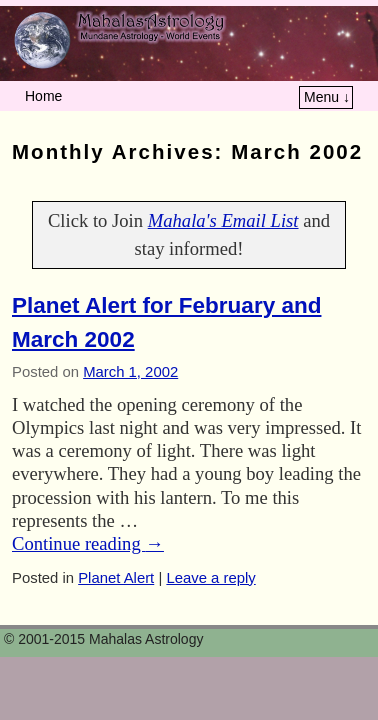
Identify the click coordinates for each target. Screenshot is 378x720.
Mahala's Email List (223, 220)
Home (43, 96)
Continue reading (88, 543)
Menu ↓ (327, 97)
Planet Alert (116, 578)
